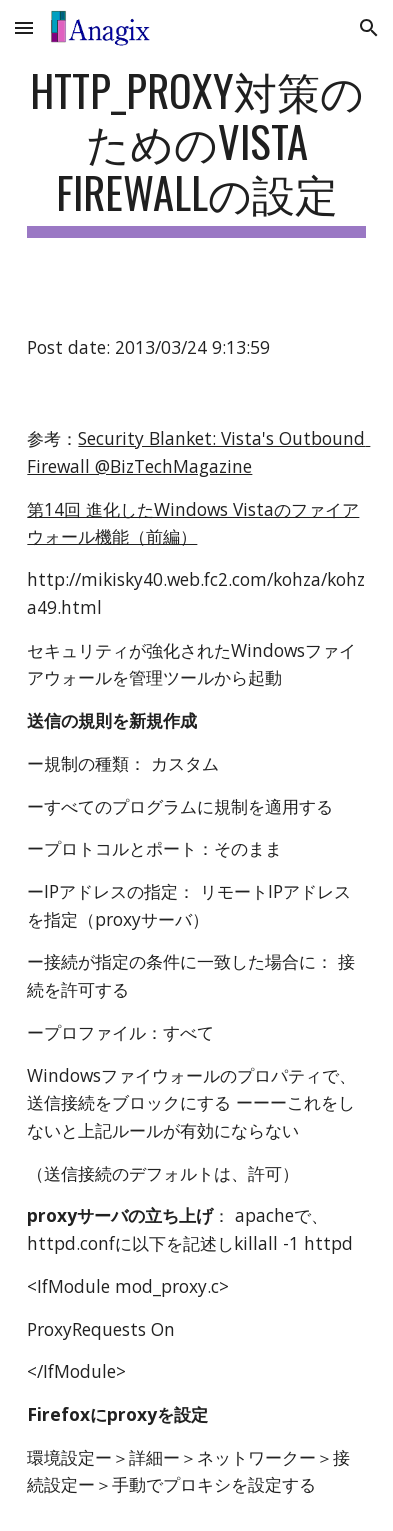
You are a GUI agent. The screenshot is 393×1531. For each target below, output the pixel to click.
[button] (24, 27)
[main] (196, 151)
